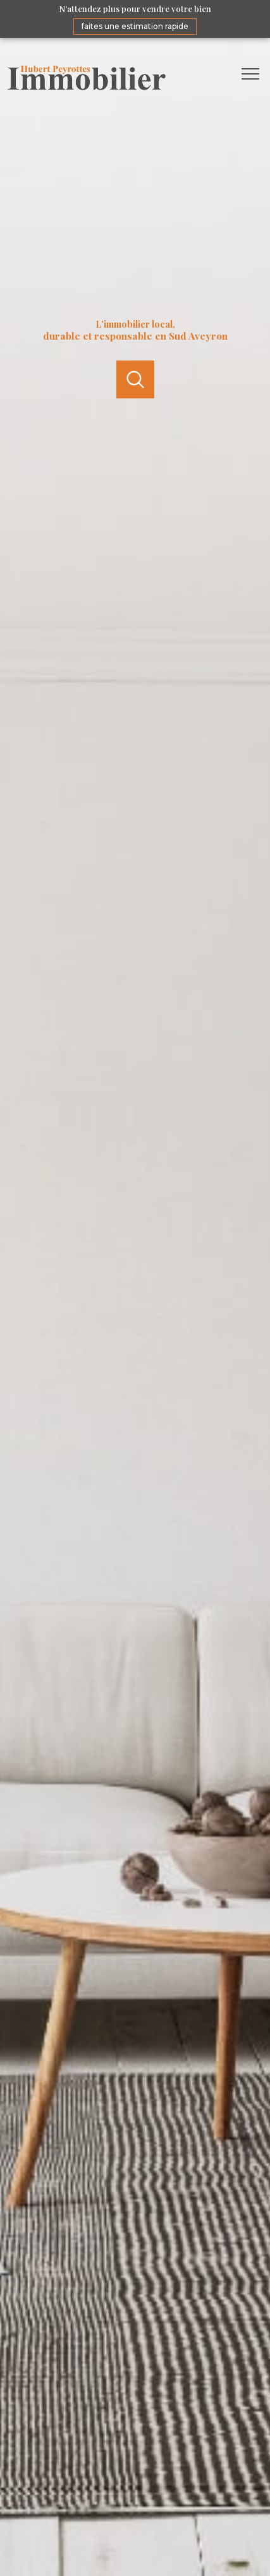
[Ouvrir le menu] (254, 74)
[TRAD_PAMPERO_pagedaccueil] (87, 87)
